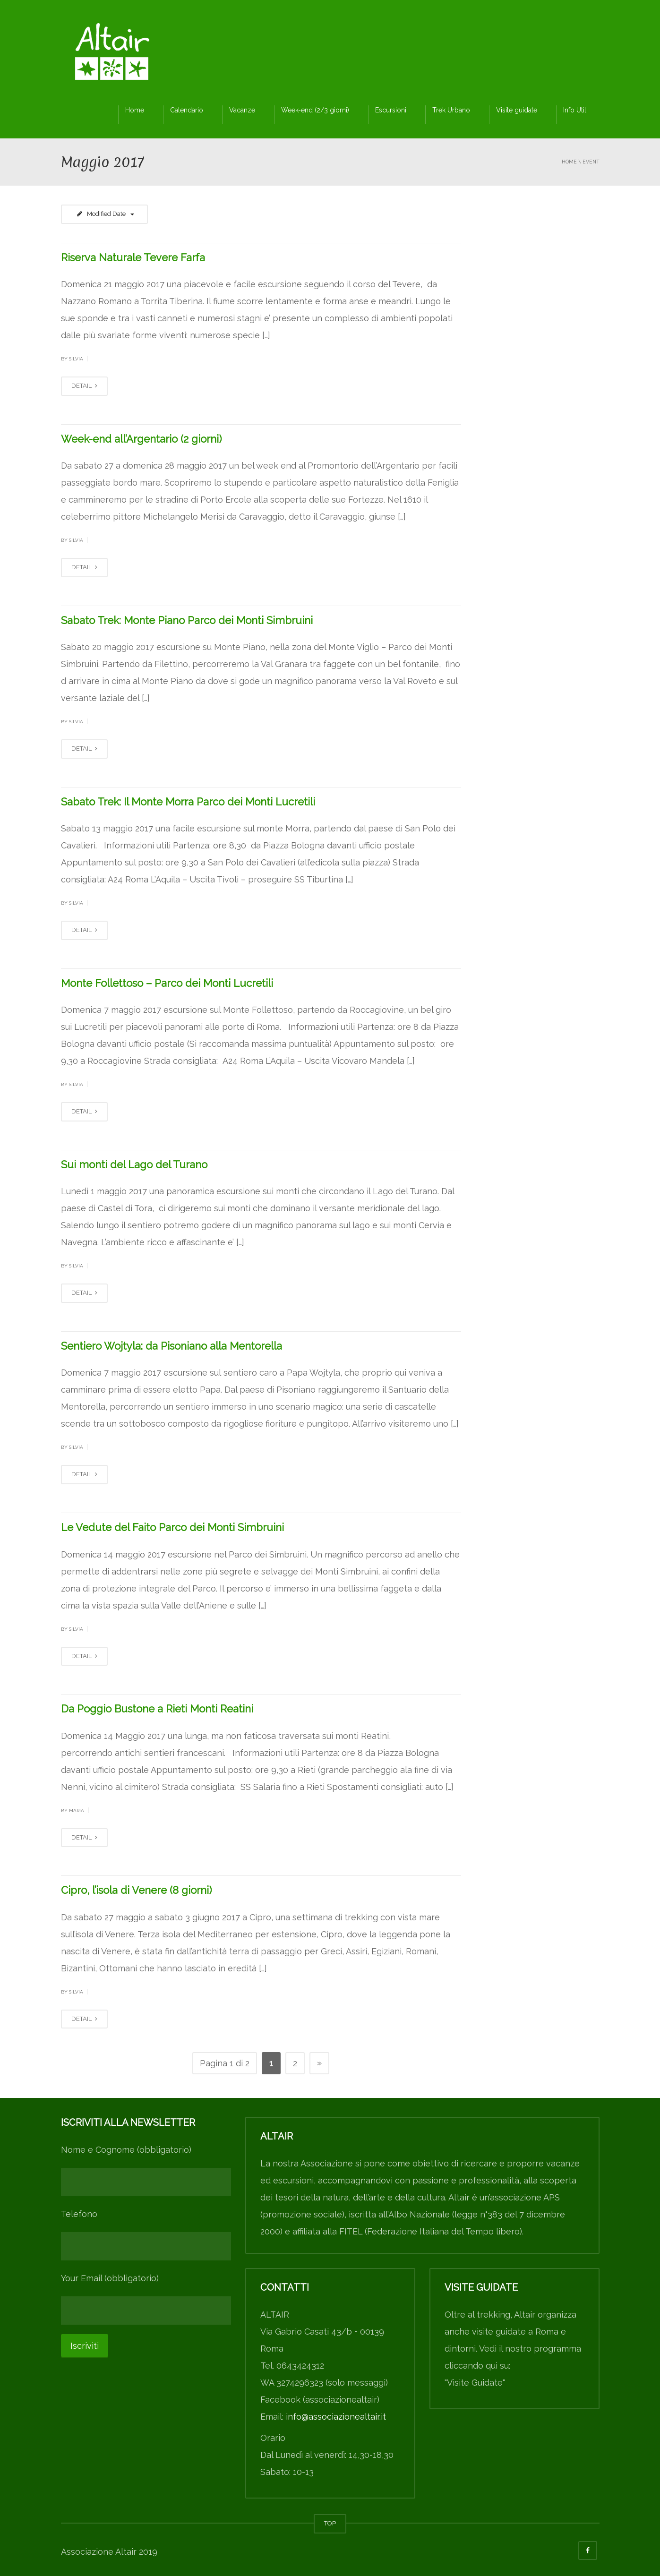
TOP (330, 2523)
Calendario (186, 110)
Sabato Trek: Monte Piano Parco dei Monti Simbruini (187, 620)
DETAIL (84, 385)
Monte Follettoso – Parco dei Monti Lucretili (167, 983)
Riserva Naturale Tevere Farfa (133, 257)
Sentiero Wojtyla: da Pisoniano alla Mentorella (171, 1346)
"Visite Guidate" (475, 2383)
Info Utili (575, 110)
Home (134, 110)
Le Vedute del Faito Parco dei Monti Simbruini (172, 1527)
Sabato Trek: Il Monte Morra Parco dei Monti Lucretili (188, 802)
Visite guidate (516, 110)
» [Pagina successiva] (319, 2063)
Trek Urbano (451, 110)
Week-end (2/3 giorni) (315, 110)
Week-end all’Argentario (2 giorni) (141, 439)
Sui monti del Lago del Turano (134, 1164)
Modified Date (104, 213)
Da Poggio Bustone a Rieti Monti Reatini (157, 1709)
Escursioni (390, 110)
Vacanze (242, 110)
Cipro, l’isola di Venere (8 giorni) (136, 1890)
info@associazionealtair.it (336, 2417)
